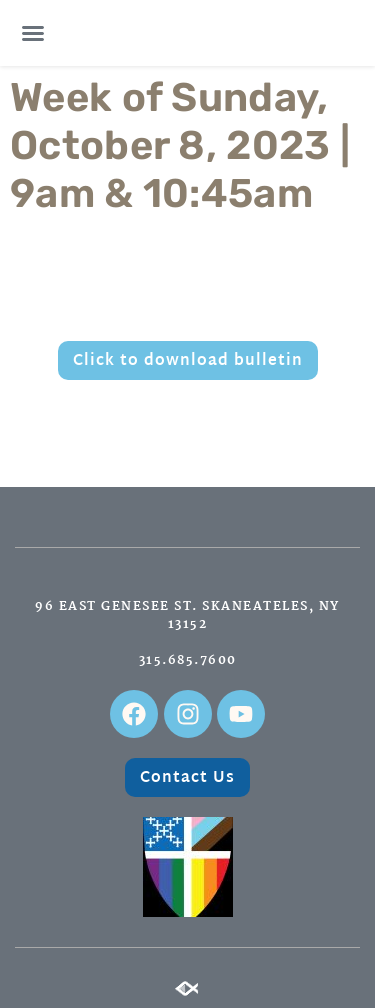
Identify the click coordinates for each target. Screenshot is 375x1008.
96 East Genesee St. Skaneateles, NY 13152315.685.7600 (187, 633)
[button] (33, 33)
